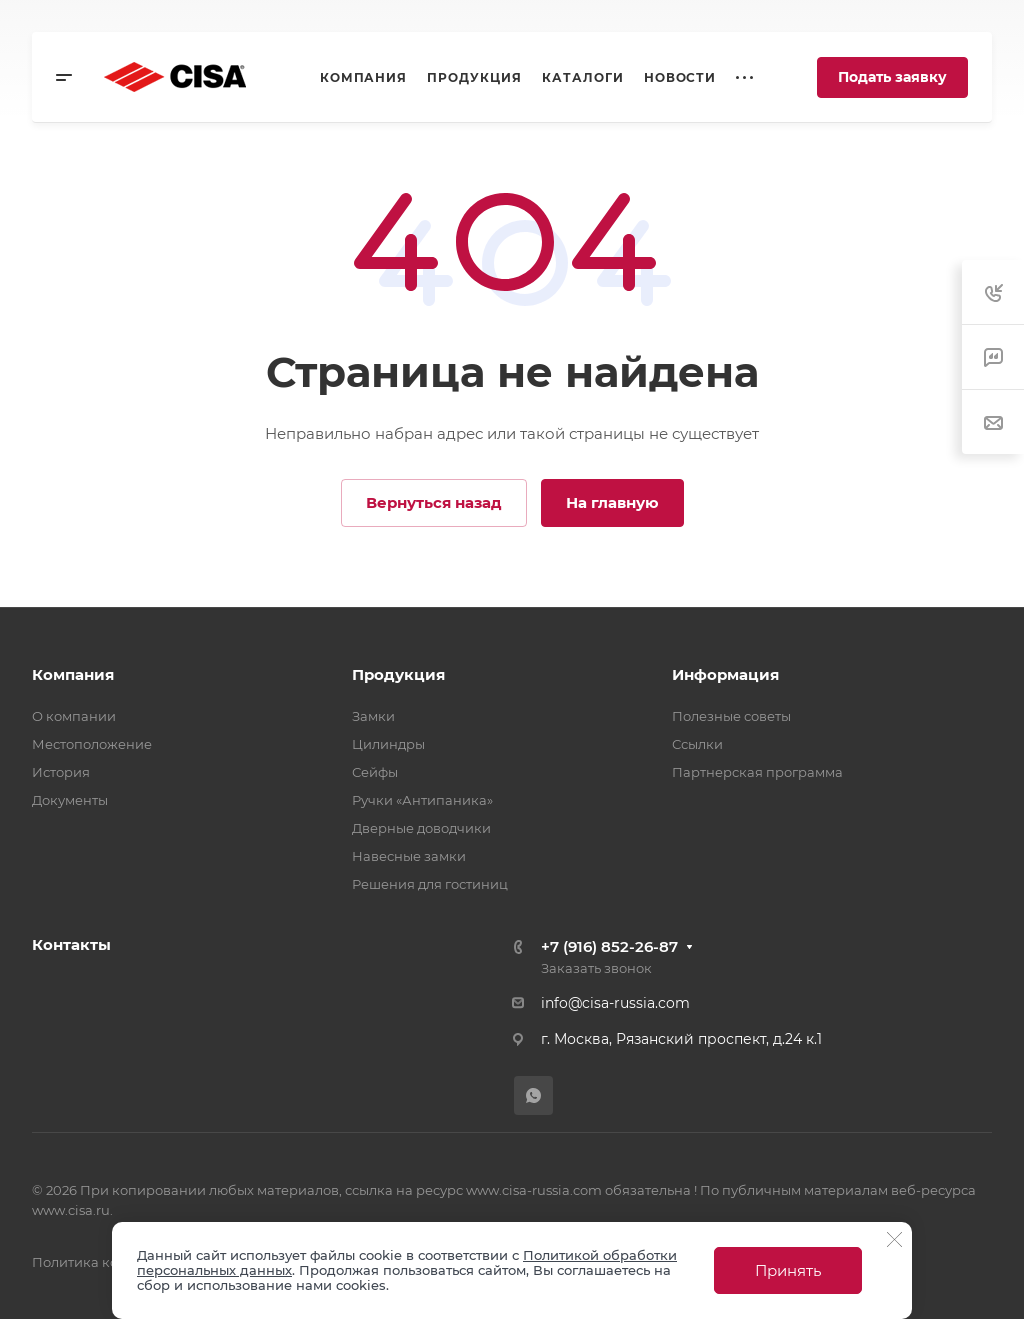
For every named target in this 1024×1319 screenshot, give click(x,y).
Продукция (398, 674)
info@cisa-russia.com (615, 1003)
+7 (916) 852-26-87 (609, 946)
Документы (70, 800)
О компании (74, 716)
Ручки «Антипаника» (422, 800)
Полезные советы (731, 716)
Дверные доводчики (421, 828)
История (61, 772)
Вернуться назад (434, 502)
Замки (373, 716)
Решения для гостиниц (430, 884)
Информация (725, 674)
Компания (73, 674)
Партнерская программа (757, 772)
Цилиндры (388, 744)
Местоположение (92, 744)
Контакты (71, 944)
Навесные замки (409, 856)
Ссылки (697, 744)
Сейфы (375, 772)
